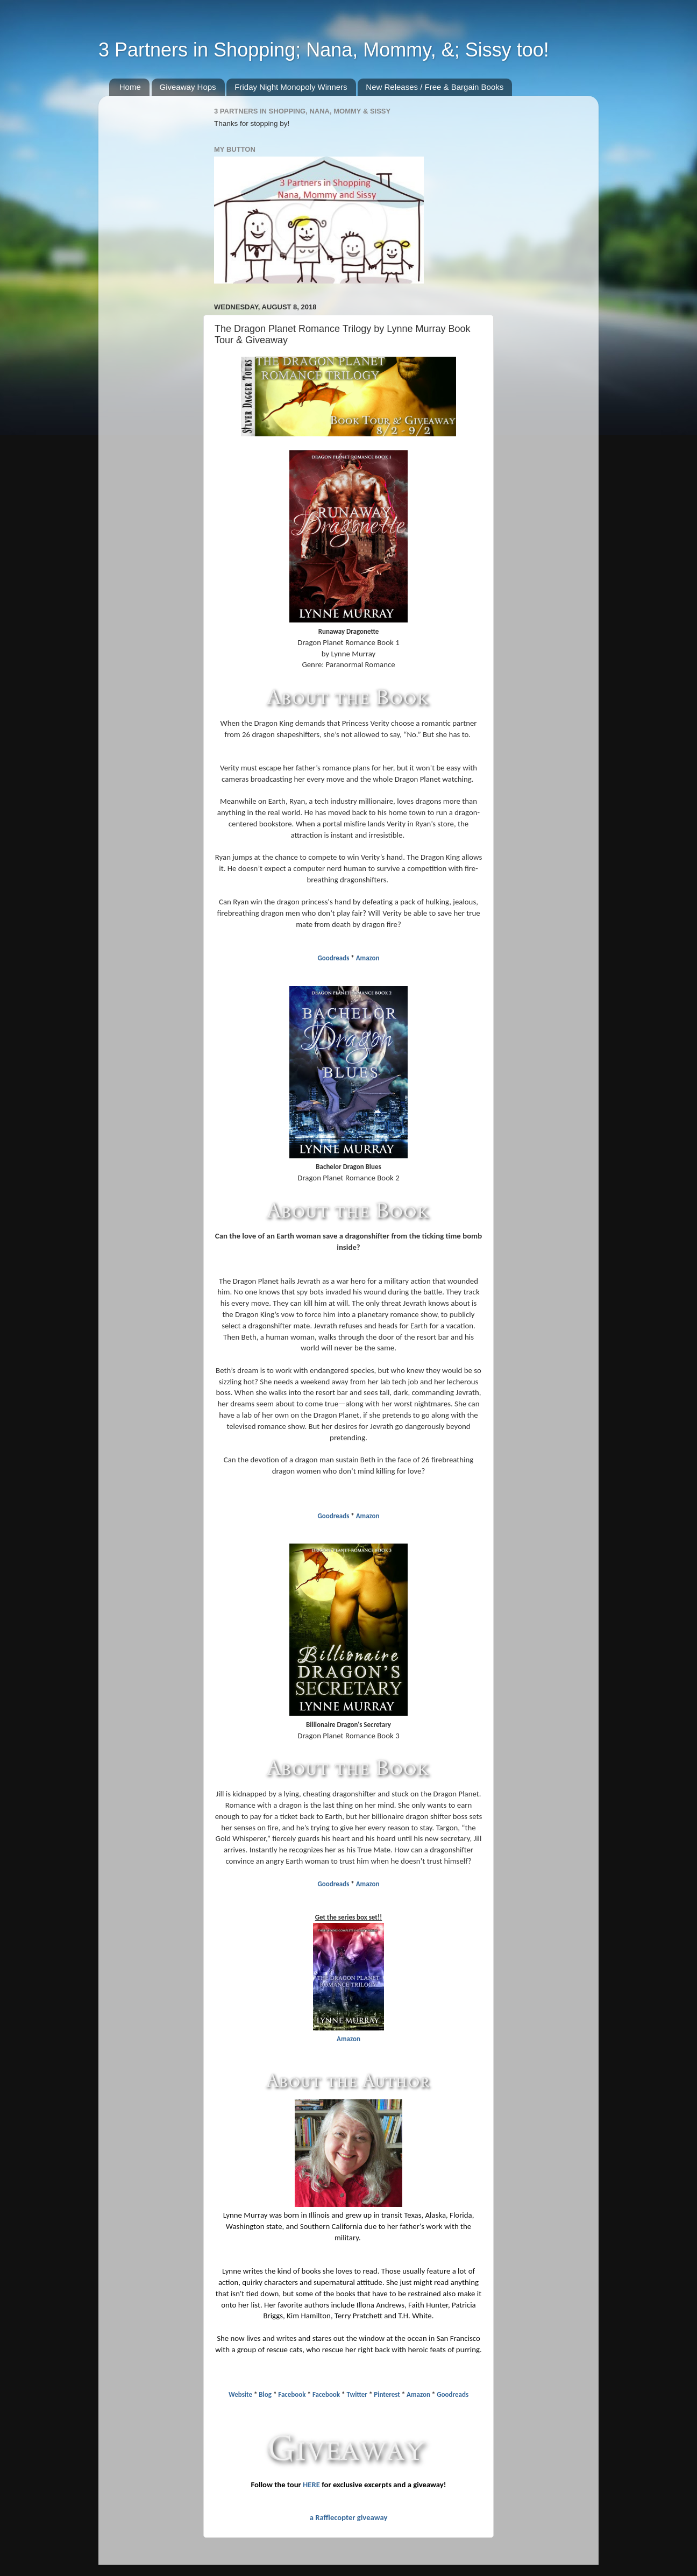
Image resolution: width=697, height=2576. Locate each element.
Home (130, 86)
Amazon (368, 958)
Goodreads (334, 958)
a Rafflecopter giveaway (349, 2517)
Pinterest (387, 2394)
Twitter (356, 2394)
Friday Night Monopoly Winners (290, 86)
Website (240, 2394)
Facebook (291, 2394)
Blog (265, 2394)
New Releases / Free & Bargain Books (434, 86)
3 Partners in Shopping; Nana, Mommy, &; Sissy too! (323, 50)
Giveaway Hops (188, 86)
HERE (311, 2484)
